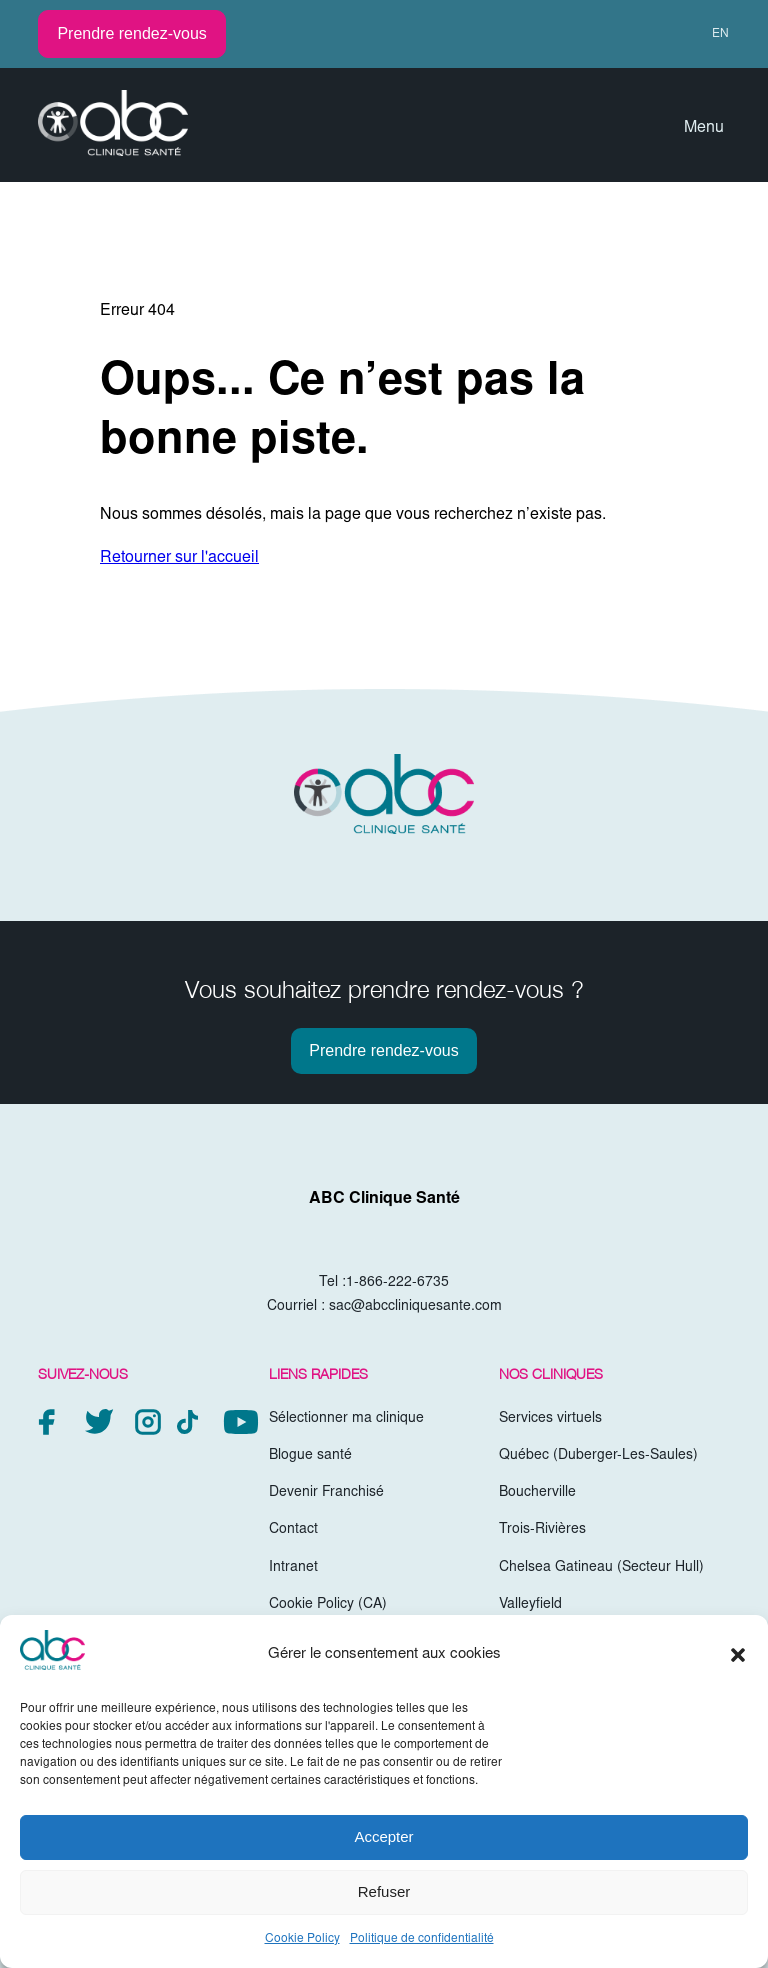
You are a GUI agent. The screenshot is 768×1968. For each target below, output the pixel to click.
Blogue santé (310, 1456)
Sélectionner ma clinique (346, 1419)
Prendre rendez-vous (131, 33)
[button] (738, 1655)
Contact (293, 1530)
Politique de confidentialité (422, 1939)
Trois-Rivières (542, 1530)
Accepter (383, 1836)
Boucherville (537, 1493)
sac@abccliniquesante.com (415, 1307)
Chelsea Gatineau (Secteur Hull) (601, 1568)
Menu (704, 128)
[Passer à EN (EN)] (711, 34)
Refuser (384, 1891)
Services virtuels (550, 1419)
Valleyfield (530, 1605)
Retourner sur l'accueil (179, 558)
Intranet (293, 1568)
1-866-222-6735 (397, 1283)
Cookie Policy (302, 1939)
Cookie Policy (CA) (328, 1605)
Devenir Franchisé (326, 1493)
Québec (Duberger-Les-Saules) (598, 1456)
